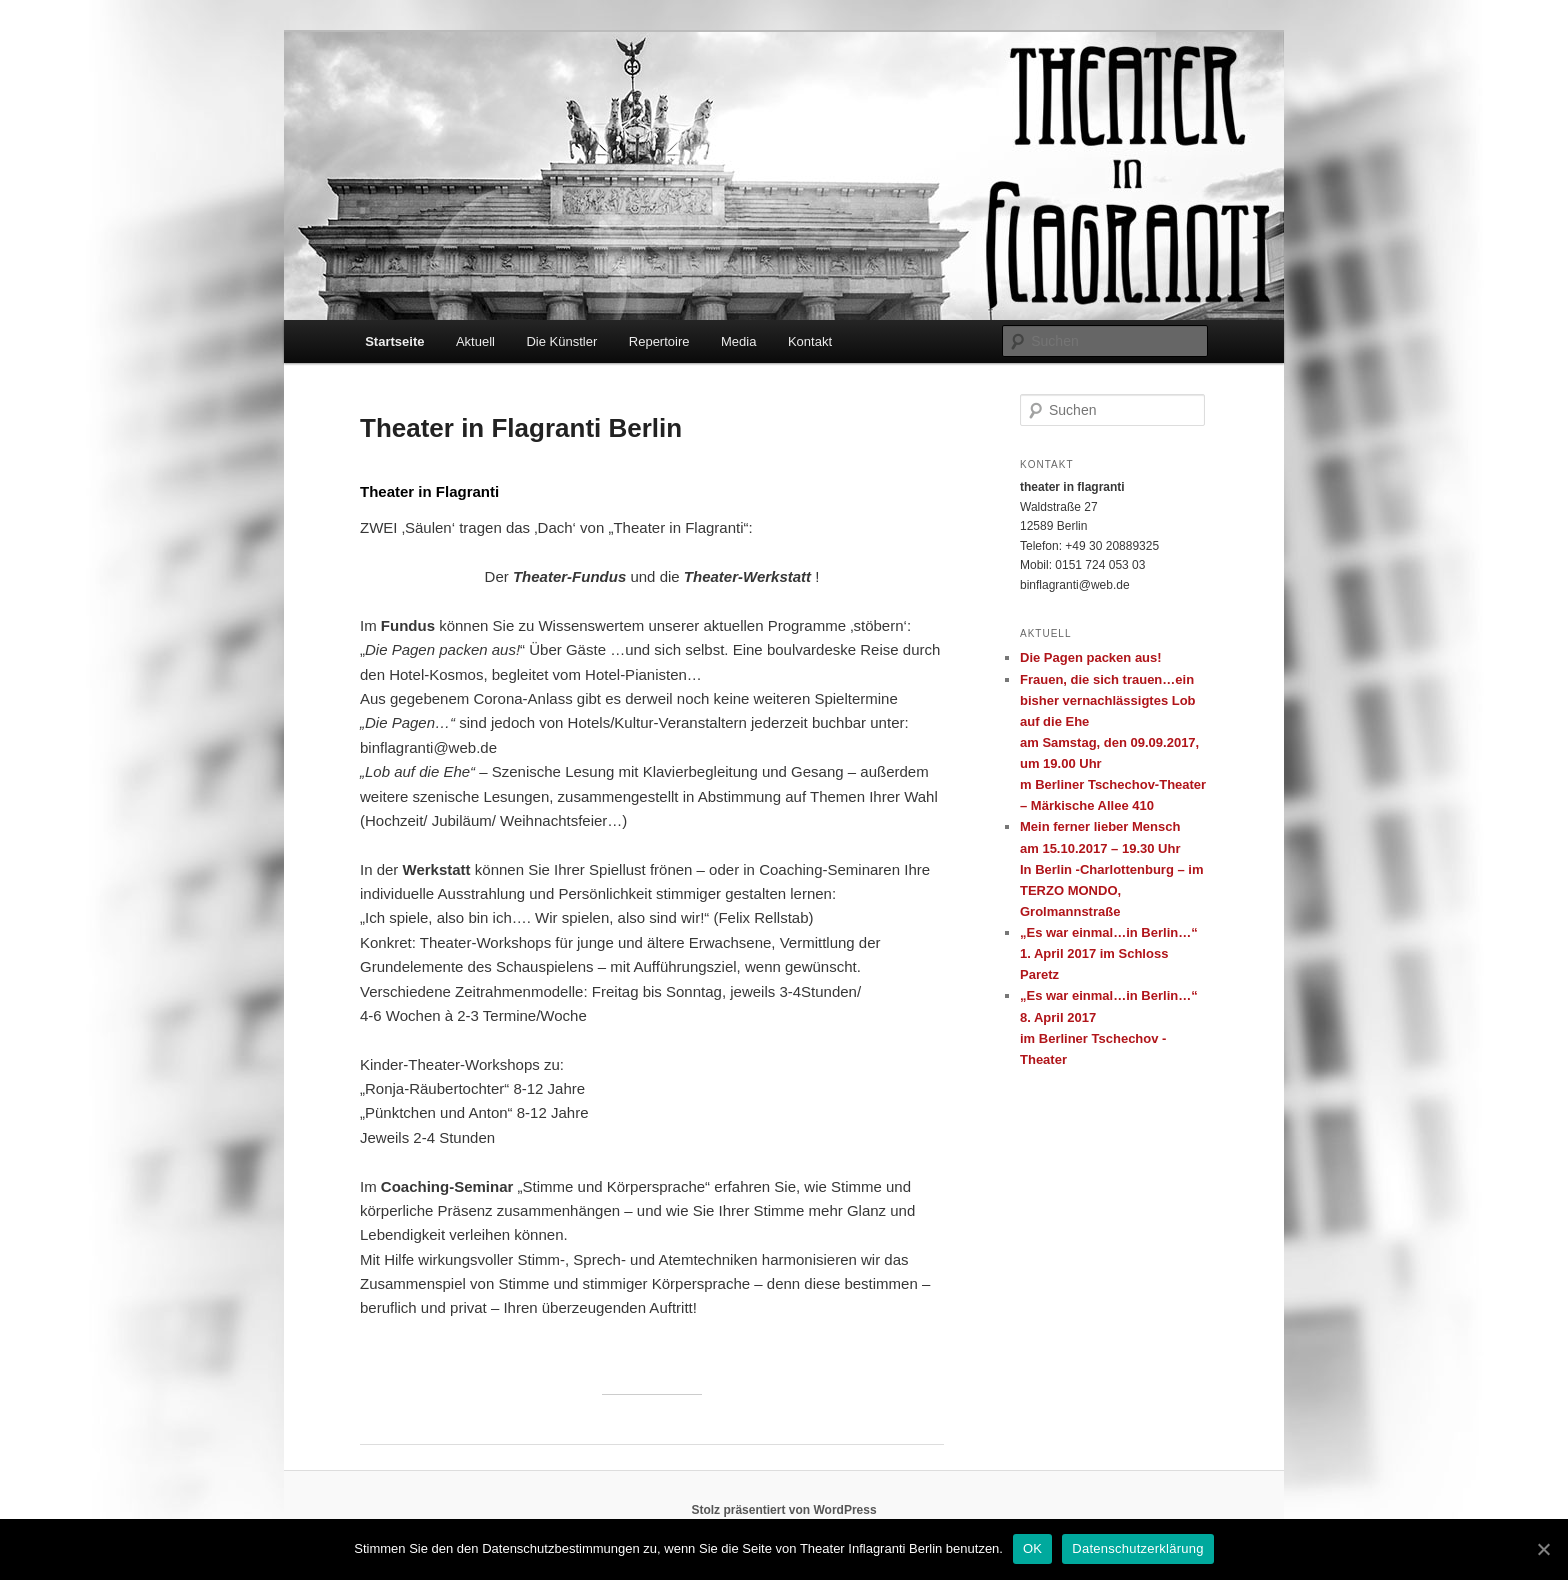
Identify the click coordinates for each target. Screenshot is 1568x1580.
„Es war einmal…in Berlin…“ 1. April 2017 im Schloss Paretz (1109, 953)
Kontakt (810, 341)
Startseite (394, 341)
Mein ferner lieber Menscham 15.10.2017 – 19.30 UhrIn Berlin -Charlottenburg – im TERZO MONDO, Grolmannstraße (1111, 869)
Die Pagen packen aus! (1091, 657)
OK (1032, 1548)
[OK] (1543, 1549)
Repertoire (659, 341)
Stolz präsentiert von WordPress (783, 1510)
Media (738, 341)
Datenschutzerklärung (1137, 1548)
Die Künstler (561, 341)
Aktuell (475, 341)
